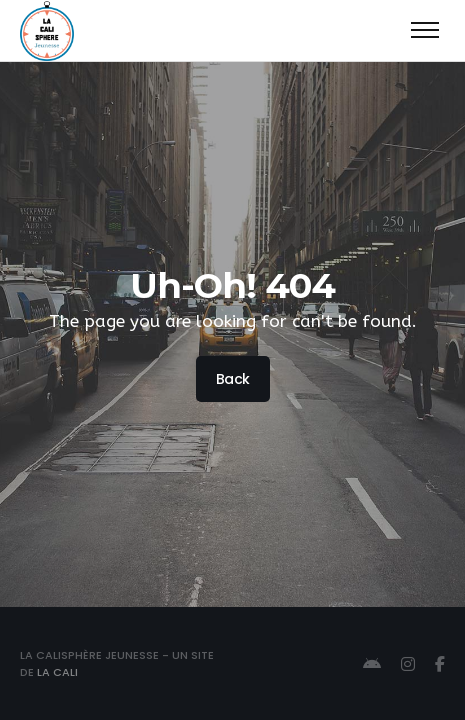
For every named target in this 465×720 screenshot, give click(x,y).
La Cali (57, 672)
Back (232, 379)
